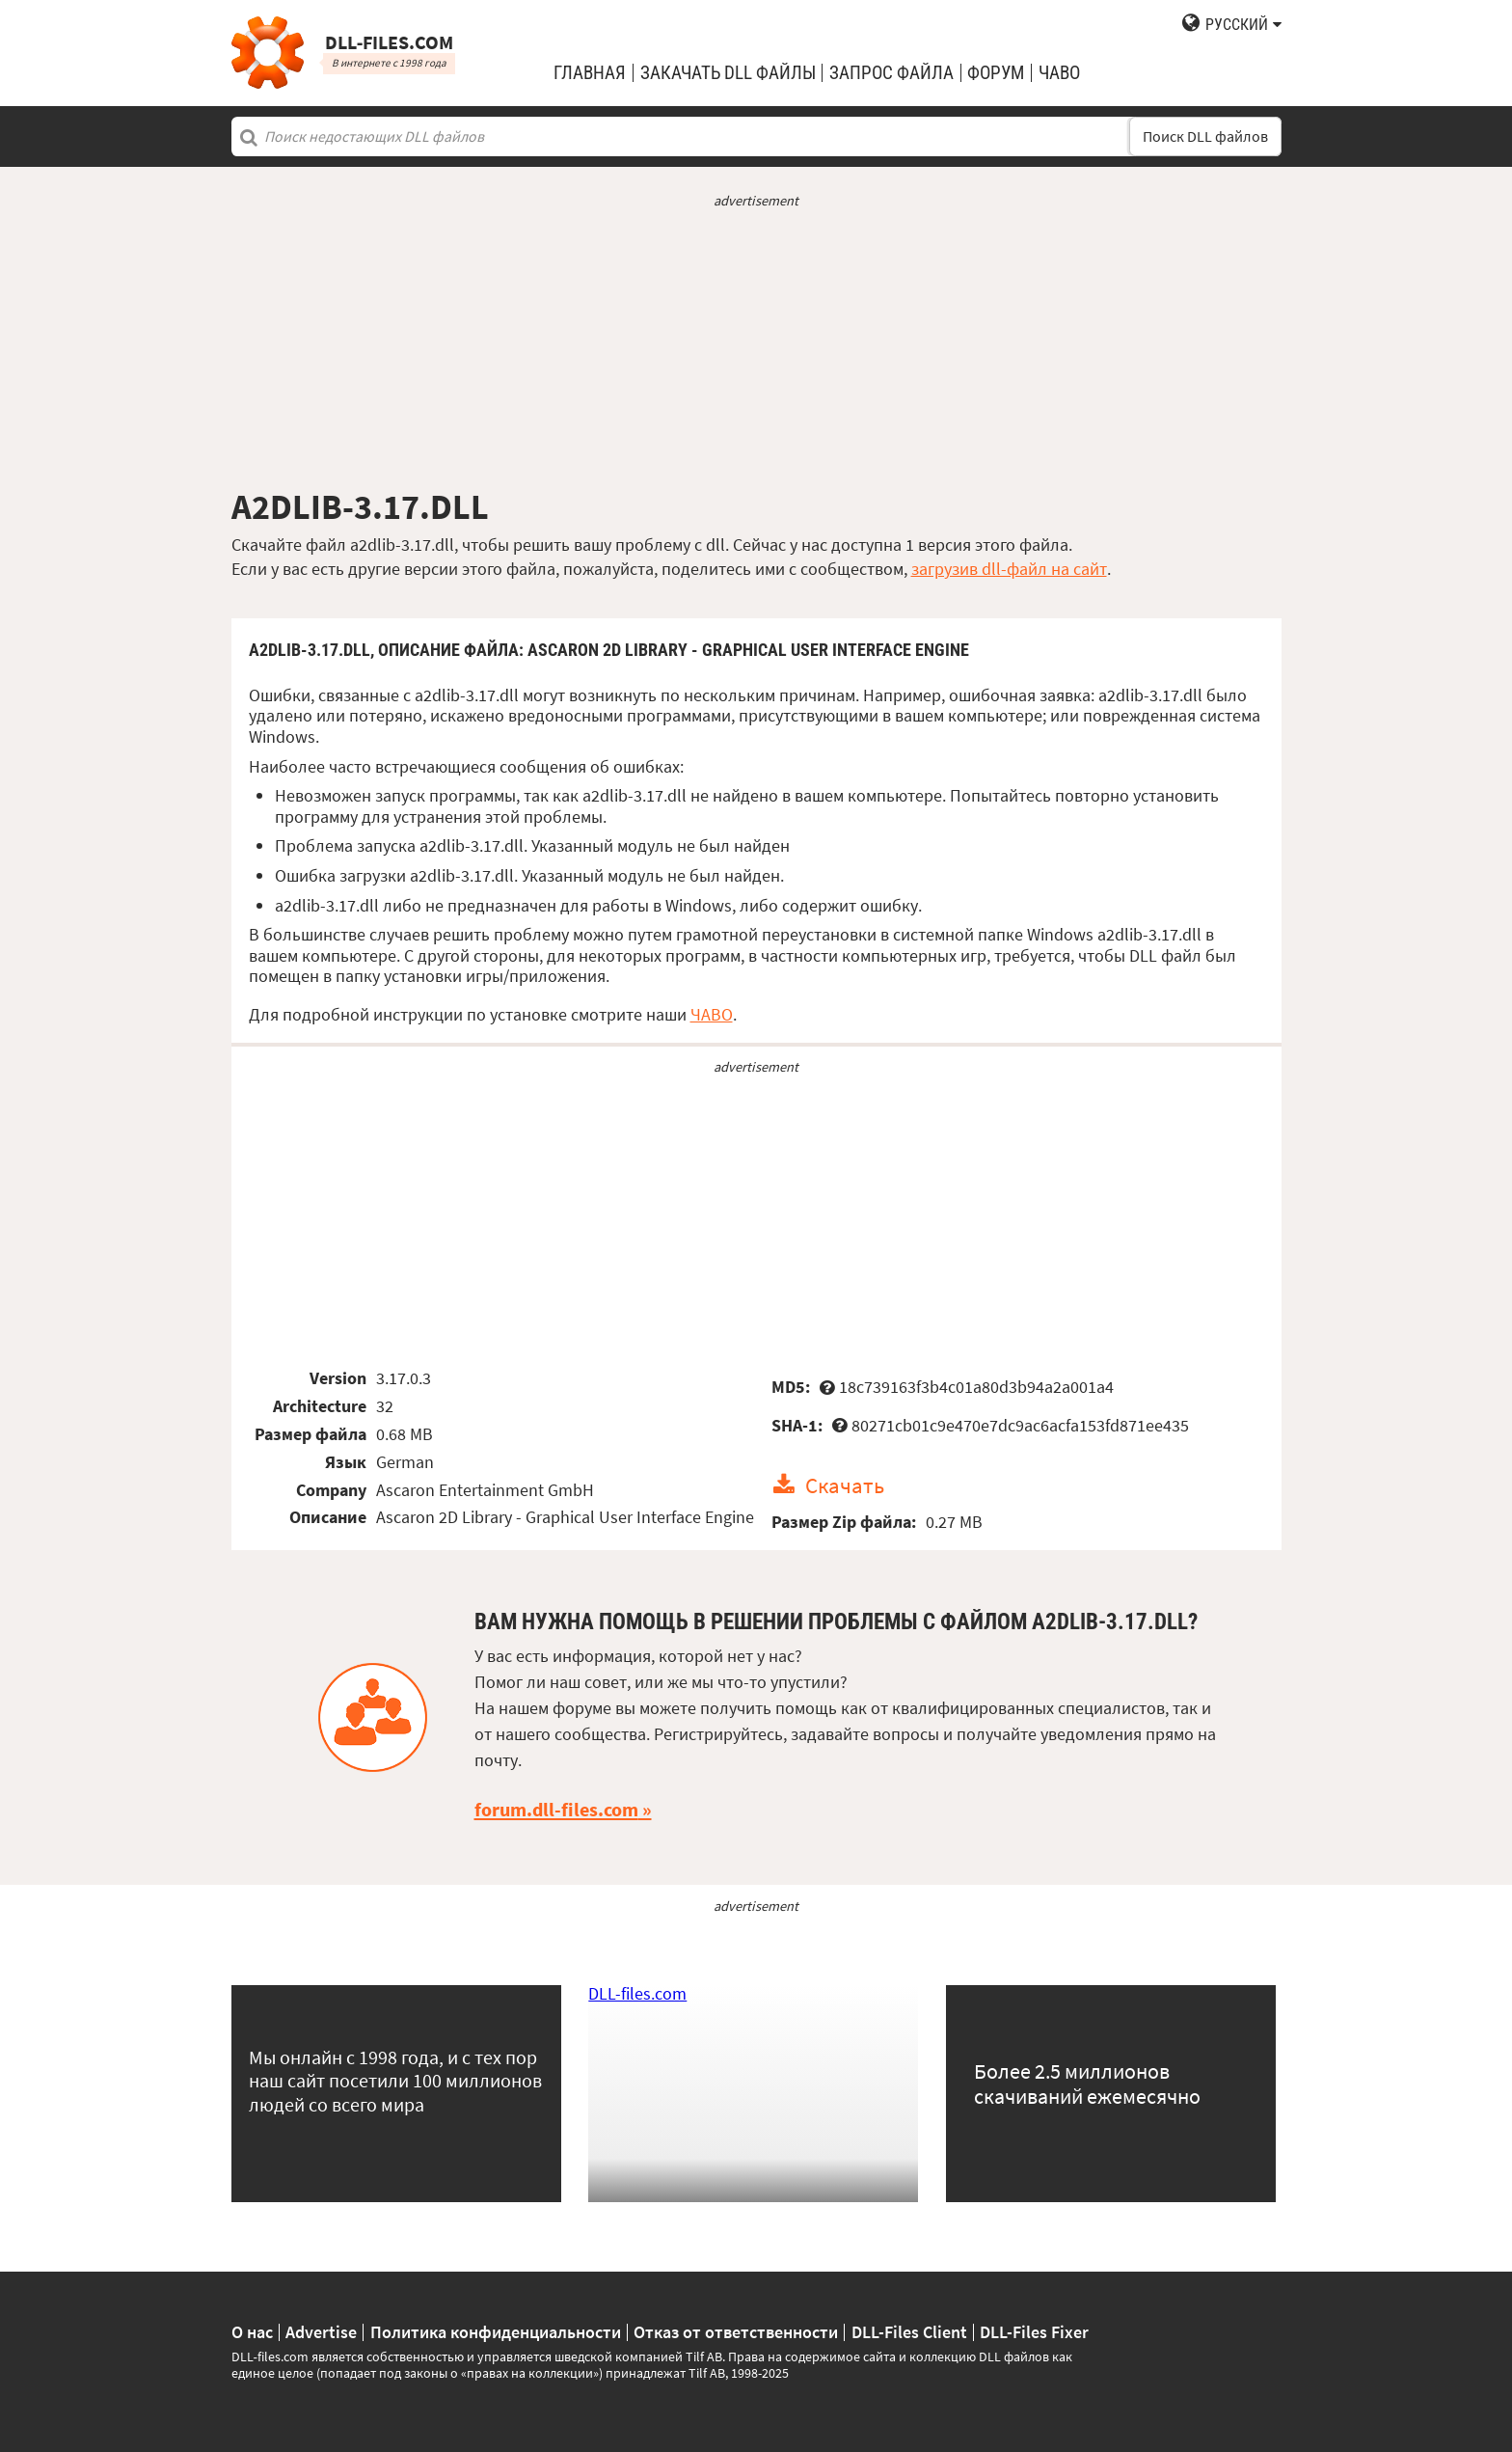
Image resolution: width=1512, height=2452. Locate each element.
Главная (590, 73)
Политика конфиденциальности (495, 2332)
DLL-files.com (637, 1993)
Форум (995, 73)
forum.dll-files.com (556, 1809)
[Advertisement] (756, 348)
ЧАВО (711, 1014)
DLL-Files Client (909, 2332)
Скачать (844, 1485)
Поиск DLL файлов (1205, 136)
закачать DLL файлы (728, 73)
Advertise (321, 2332)
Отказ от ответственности (736, 2332)
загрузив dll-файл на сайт (1009, 569)
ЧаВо (1059, 73)
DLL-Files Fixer (1034, 2332)
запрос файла (891, 73)
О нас (252, 2332)
